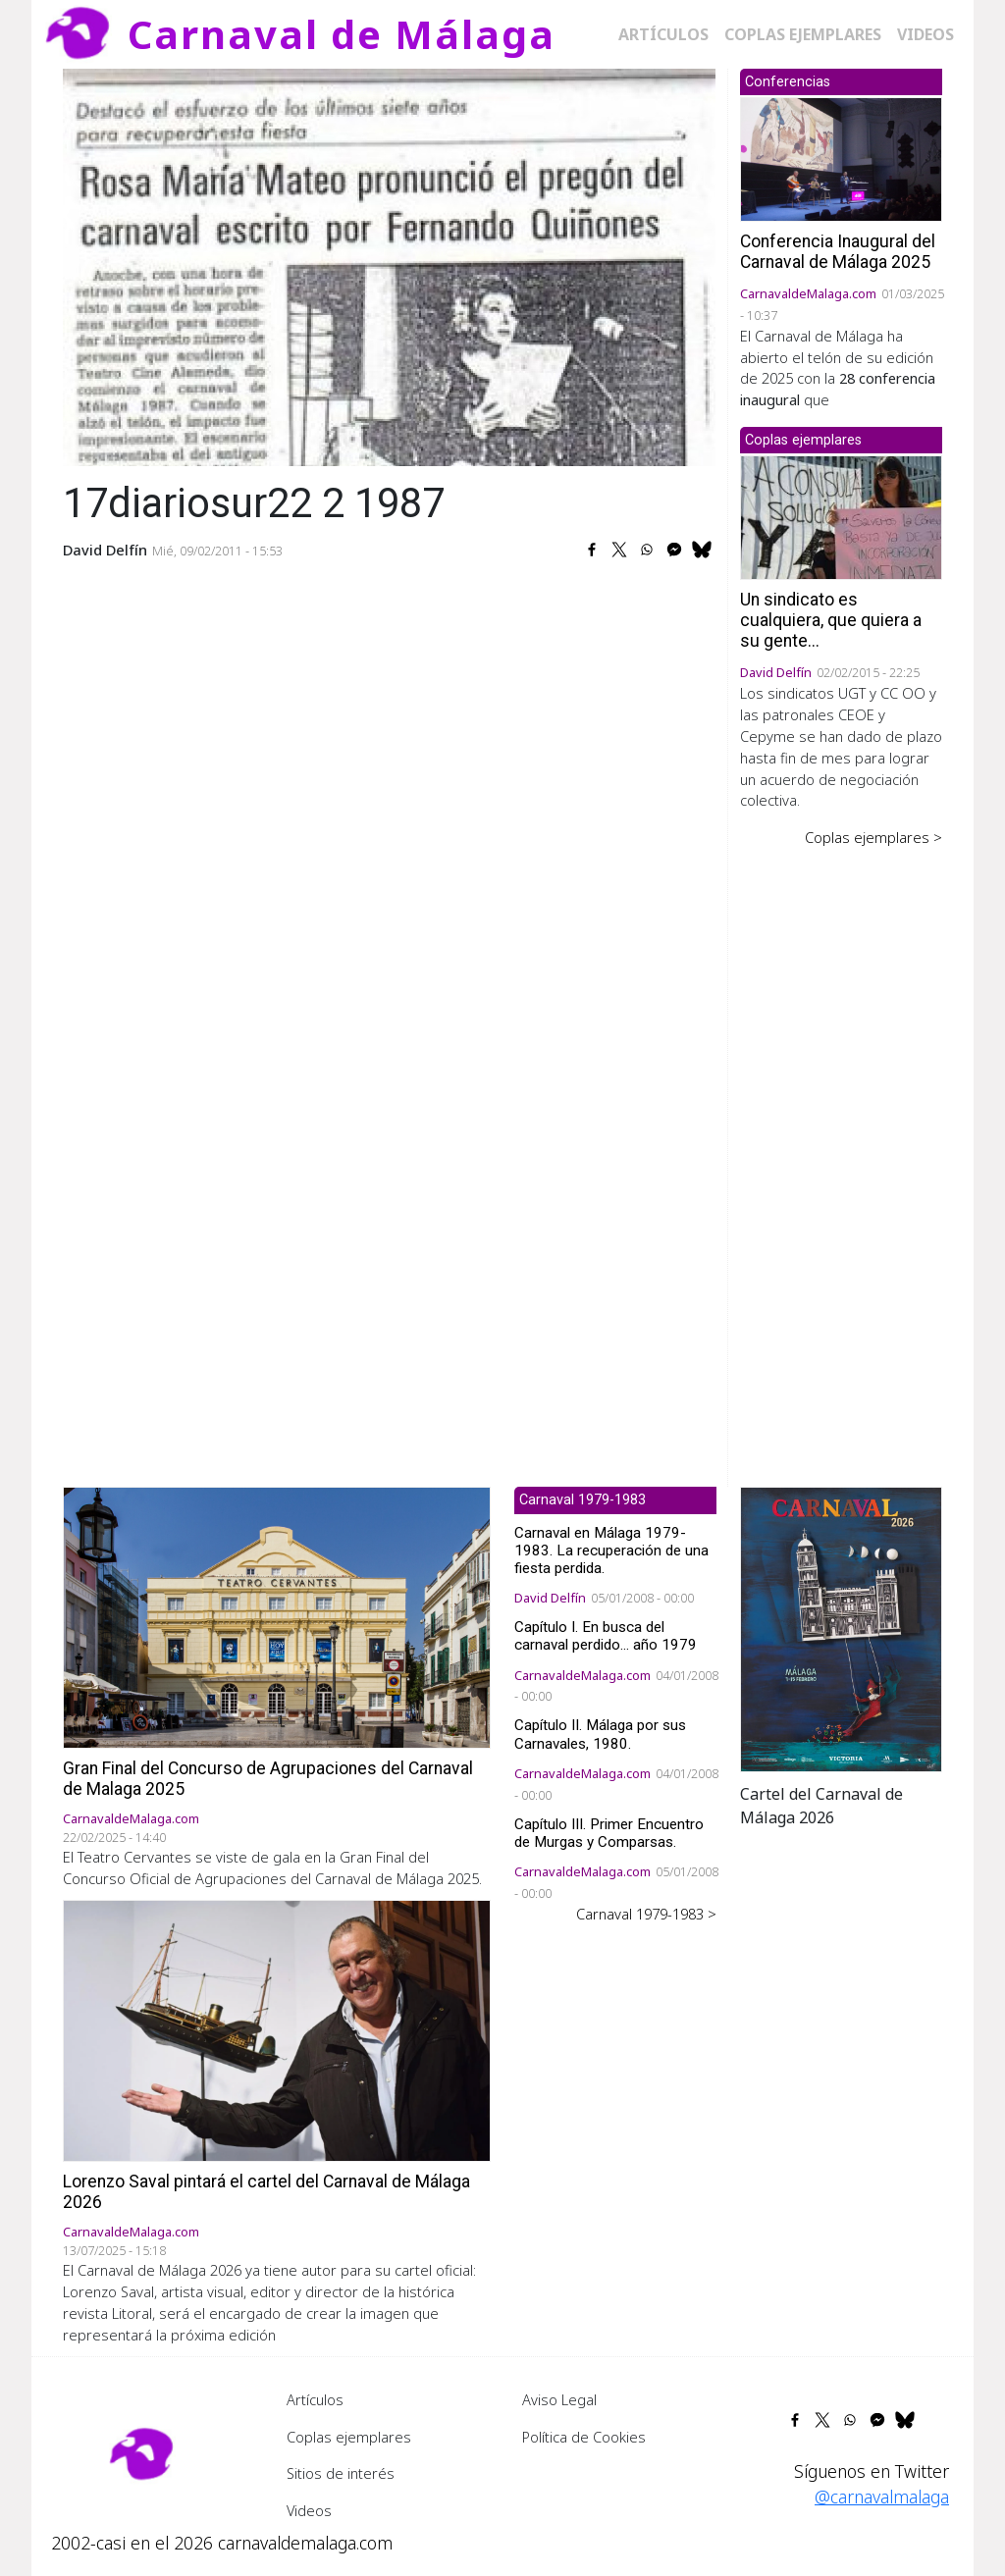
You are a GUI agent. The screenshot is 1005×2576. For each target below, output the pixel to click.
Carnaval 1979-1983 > (646, 1913)
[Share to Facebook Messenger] (674, 549)
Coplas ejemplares (802, 34)
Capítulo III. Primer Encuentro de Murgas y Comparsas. (609, 1833)
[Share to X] (619, 549)
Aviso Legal (559, 2399)
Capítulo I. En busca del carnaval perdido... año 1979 (605, 1636)
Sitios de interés (341, 2473)
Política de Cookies (584, 2436)
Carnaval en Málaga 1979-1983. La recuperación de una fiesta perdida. (611, 1550)
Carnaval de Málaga (341, 34)
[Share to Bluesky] (702, 549)
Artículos (663, 34)
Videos (925, 34)
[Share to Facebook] (592, 549)
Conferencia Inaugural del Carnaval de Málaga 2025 (837, 252)
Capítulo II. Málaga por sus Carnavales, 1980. (600, 1734)
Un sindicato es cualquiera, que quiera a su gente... (831, 620)
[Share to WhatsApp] (647, 549)
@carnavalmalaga (882, 2496)
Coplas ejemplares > (873, 837)
